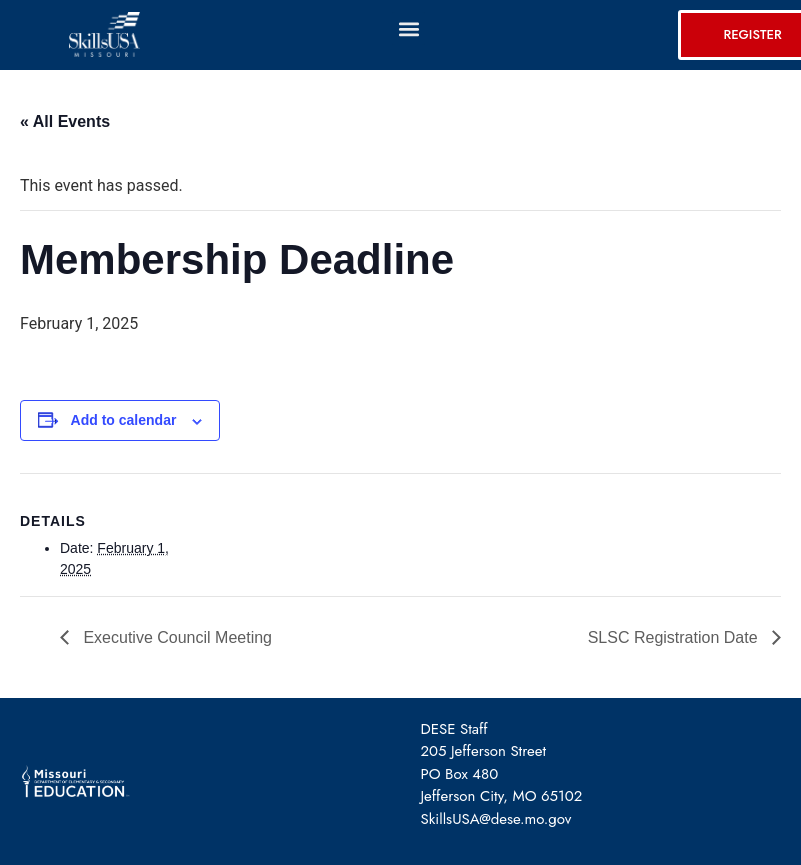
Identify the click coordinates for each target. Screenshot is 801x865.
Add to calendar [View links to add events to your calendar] (124, 420)
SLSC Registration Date (675, 637)
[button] (408, 28)
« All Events (65, 121)
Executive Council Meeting (175, 637)
